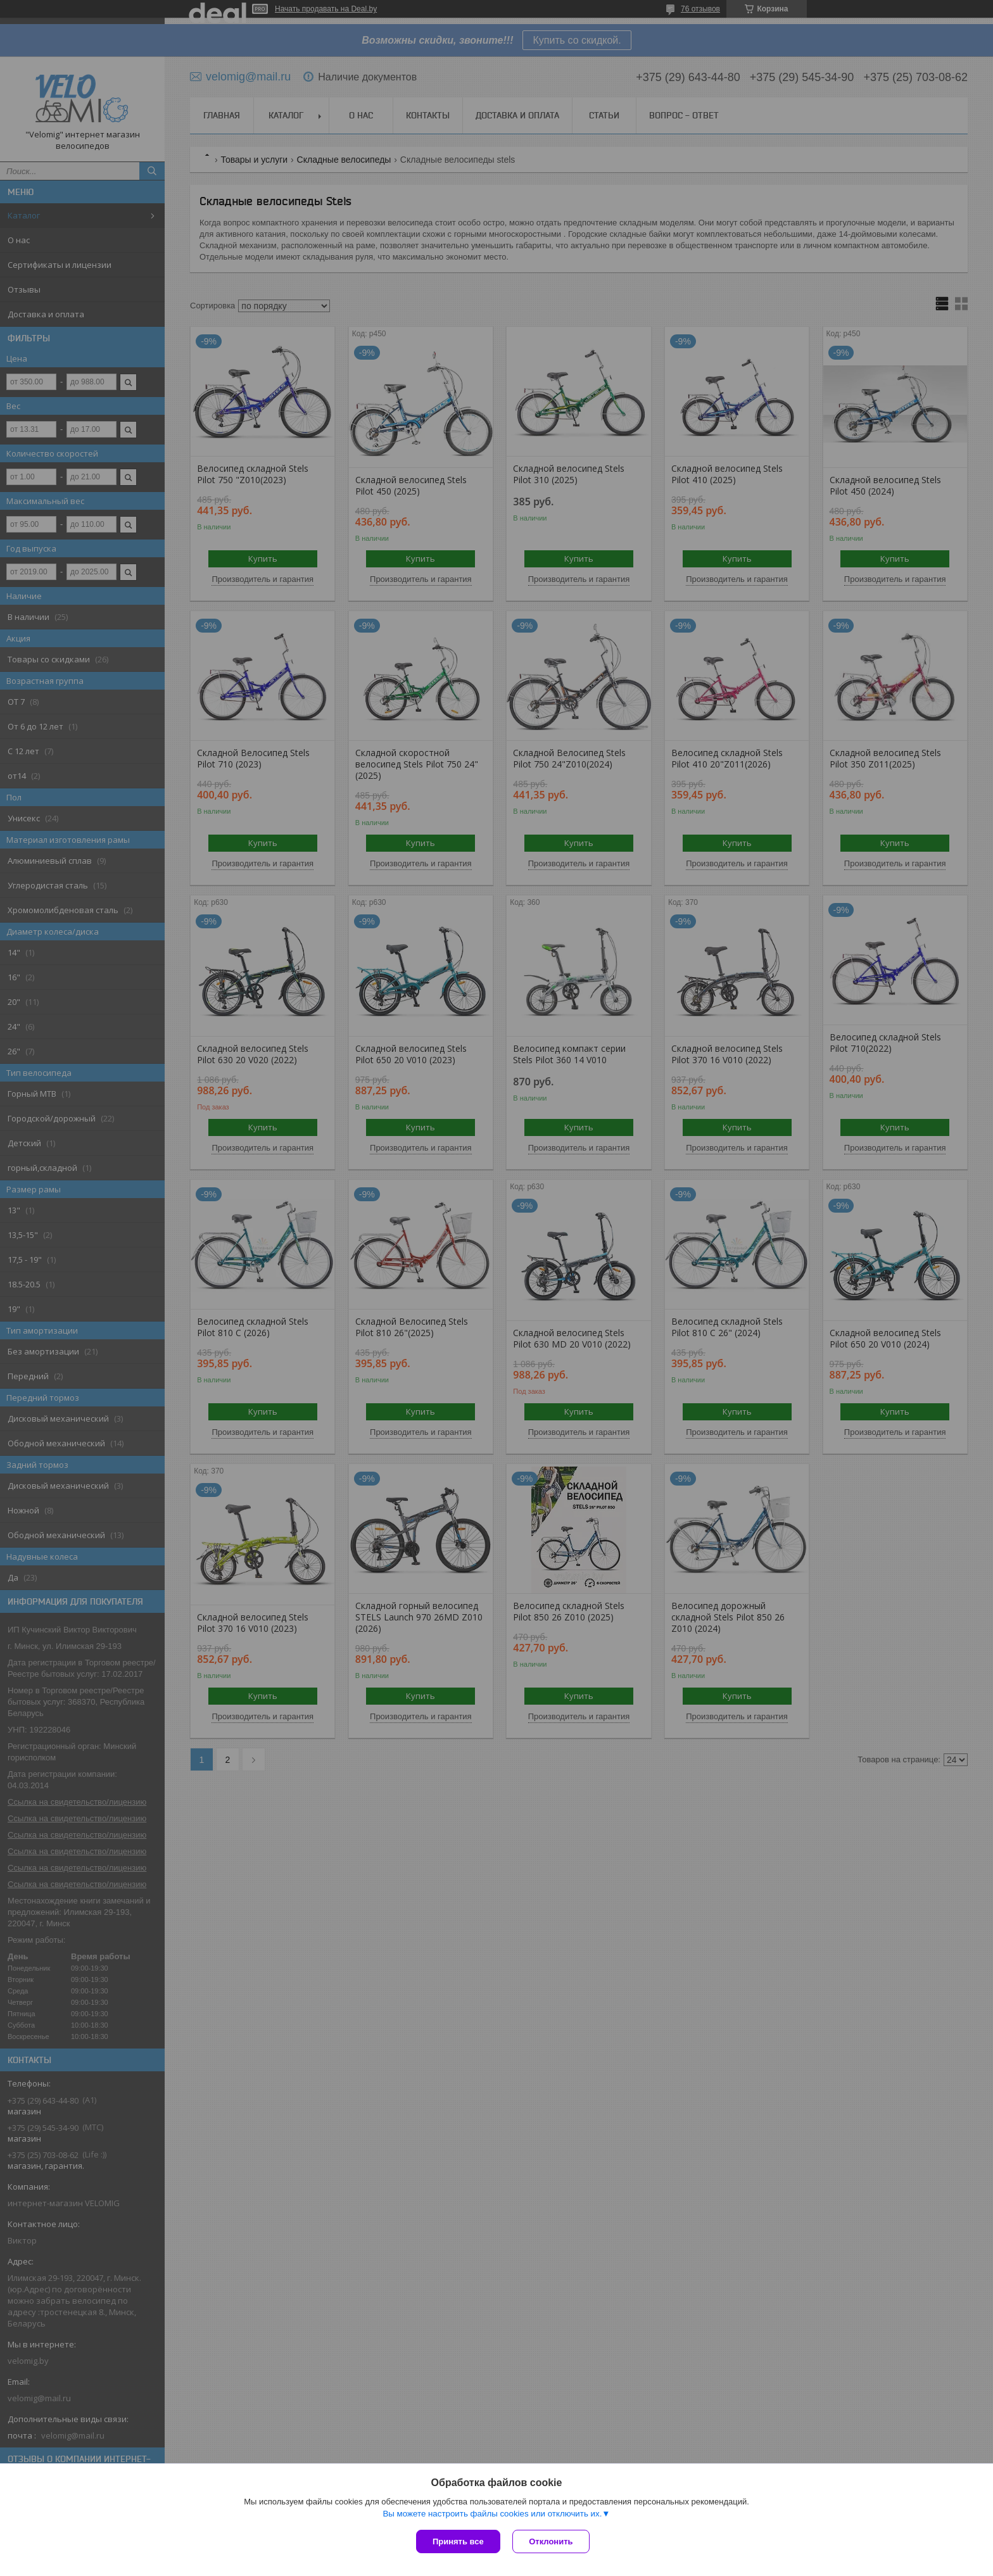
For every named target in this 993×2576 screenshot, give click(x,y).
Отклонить (551, 2541)
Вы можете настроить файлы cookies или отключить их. (492, 2513)
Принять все (458, 2541)
